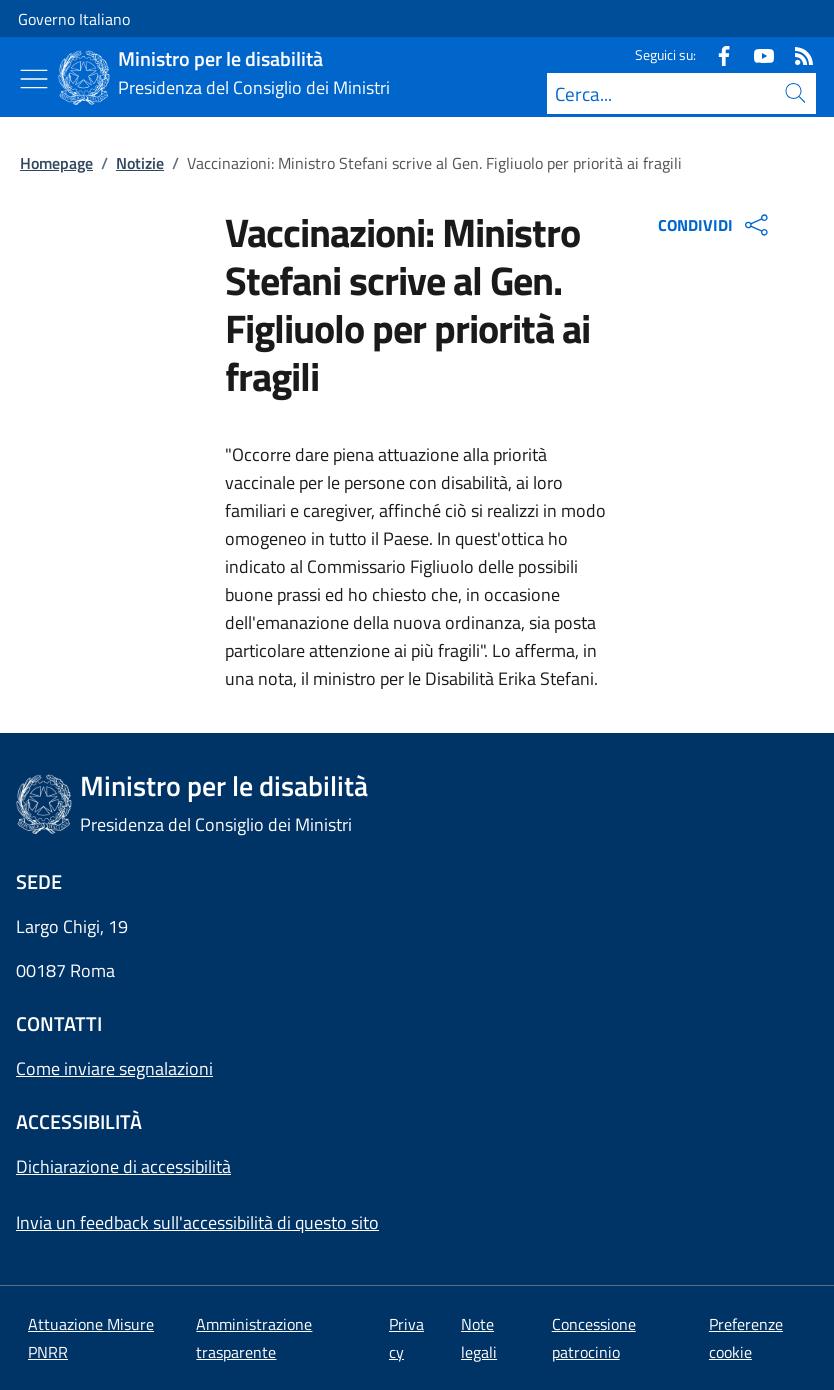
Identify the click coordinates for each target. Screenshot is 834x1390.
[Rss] (796, 54)
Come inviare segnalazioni (114, 1068)
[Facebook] (716, 54)
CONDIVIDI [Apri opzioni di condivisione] (715, 225)
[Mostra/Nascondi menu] (34, 79)
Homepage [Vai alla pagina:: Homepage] (56, 163)
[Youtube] (756, 54)
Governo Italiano (74, 19)
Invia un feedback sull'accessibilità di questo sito (197, 1222)
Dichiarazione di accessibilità (123, 1166)
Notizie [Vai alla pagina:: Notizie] (140, 163)
